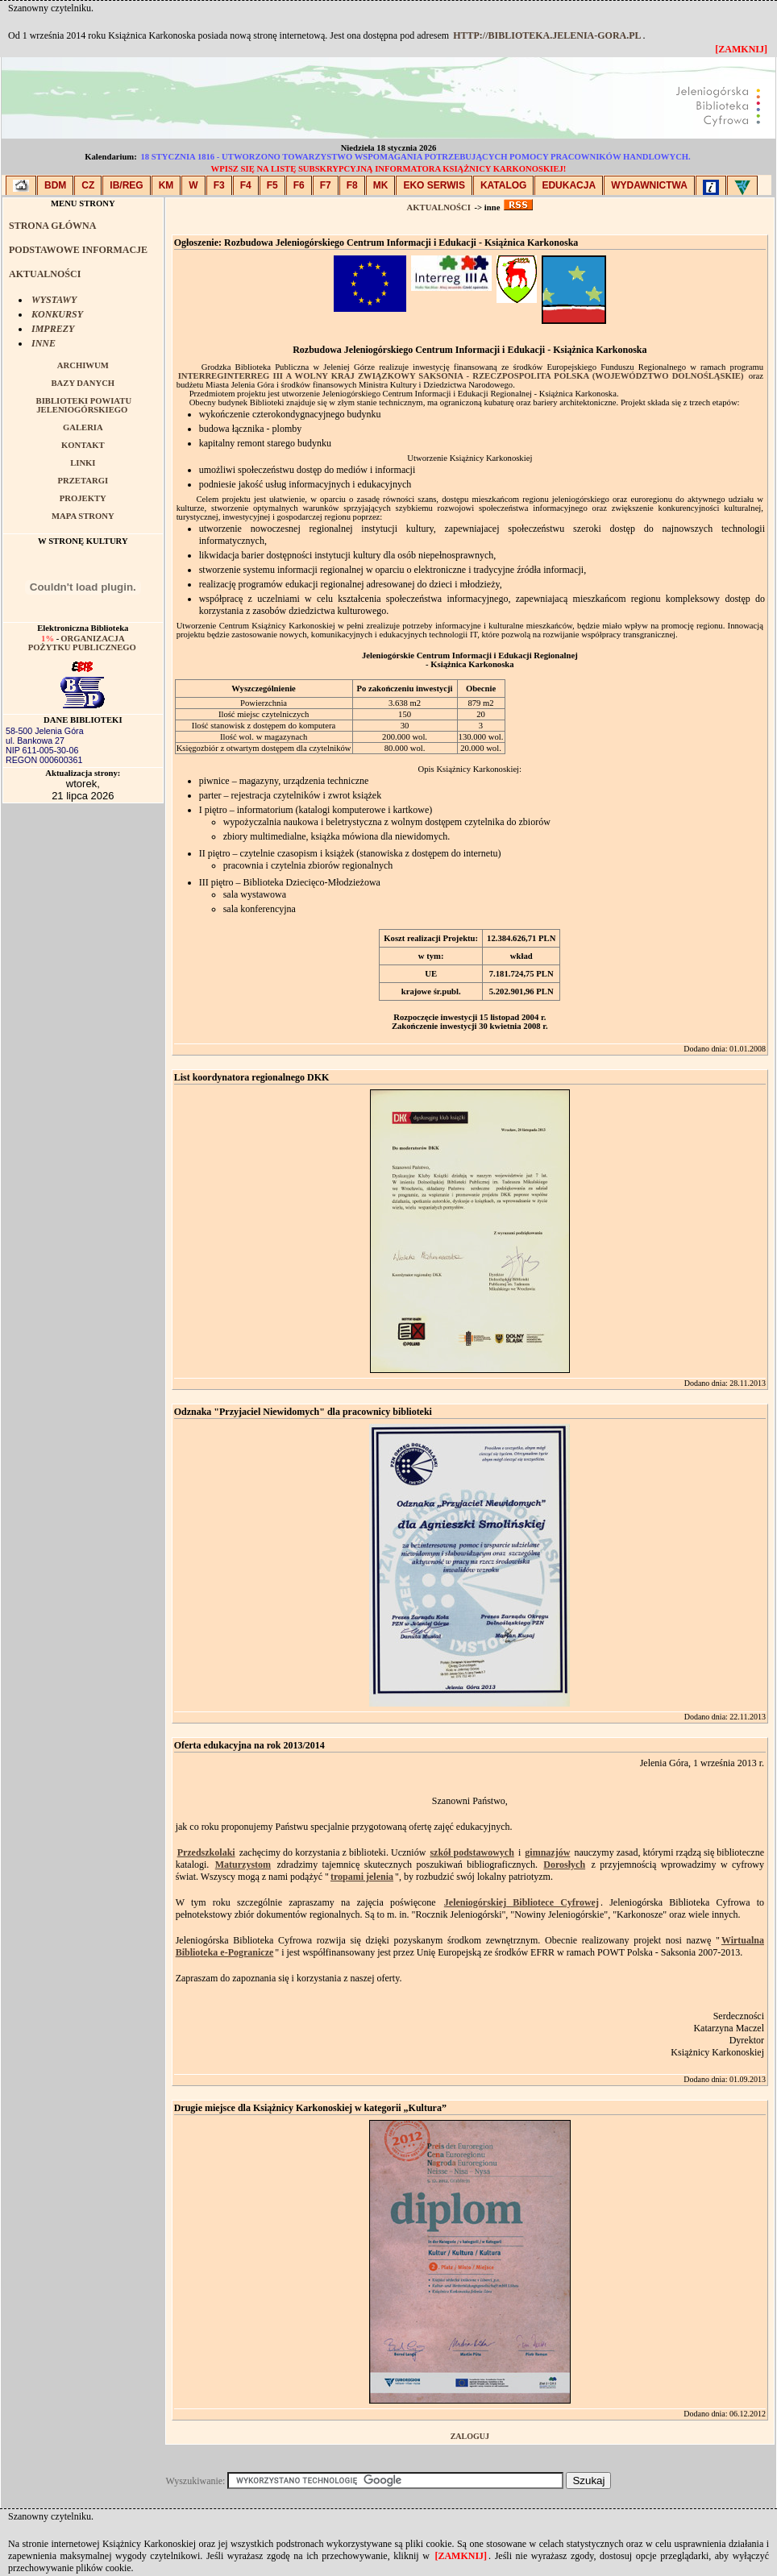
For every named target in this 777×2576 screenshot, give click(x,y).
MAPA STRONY (83, 516)
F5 (272, 185)
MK (380, 185)
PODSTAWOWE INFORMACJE (78, 249)
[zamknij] (460, 2555)
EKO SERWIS (433, 185)
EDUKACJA (569, 185)
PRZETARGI (83, 480)
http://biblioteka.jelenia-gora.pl (547, 35)
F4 (245, 185)
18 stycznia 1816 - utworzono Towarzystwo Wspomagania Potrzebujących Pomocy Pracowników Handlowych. (415, 156)
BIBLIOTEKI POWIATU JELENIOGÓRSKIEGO (84, 405)
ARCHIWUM (83, 365)
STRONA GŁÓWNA (52, 225)
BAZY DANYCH (82, 383)
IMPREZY (52, 328)
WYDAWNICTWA (649, 185)
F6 (299, 185)
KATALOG (503, 185)
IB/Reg (126, 185)
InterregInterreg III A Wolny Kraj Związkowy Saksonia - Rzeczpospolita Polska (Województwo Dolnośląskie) (461, 375)
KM (166, 185)
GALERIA (83, 427)
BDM (55, 185)
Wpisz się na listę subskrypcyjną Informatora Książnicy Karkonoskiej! (389, 168)
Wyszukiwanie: (197, 2481)
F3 (219, 185)
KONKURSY (57, 314)
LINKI (82, 462)
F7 (325, 185)
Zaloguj (470, 2436)
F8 (352, 185)
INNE (43, 343)
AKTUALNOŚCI (45, 274)
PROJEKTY (83, 498)
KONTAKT (83, 445)
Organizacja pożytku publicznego (82, 643)
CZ (87, 185)
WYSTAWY (54, 299)
